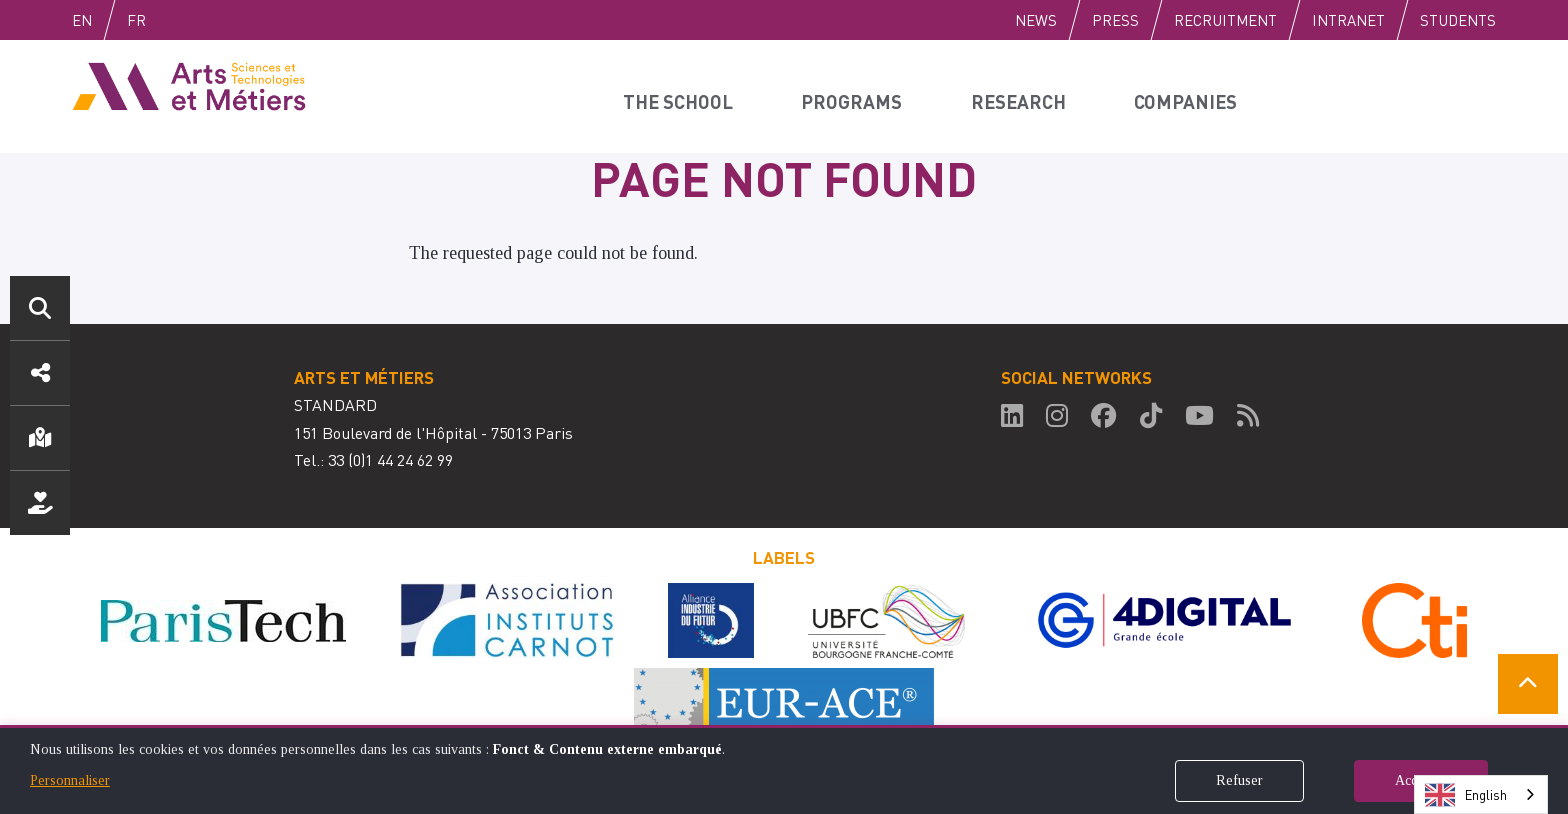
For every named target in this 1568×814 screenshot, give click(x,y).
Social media (40, 373)
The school (682, 96)
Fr (178, 20)
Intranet (1348, 20)
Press (1115, 20)
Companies (1193, 96)
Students (1458, 20)
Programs (857, 96)
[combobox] (1481, 794)
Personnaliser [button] (70, 780)
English (103, 20)
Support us (40, 503)
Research (1023, 96)
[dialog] (784, 769)
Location (40, 438)
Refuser (1239, 780)
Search (40, 308)
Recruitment (1225, 20)
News (1036, 20)
